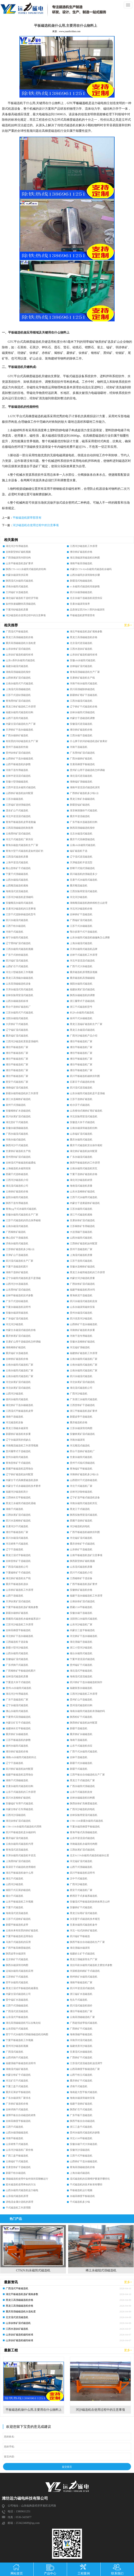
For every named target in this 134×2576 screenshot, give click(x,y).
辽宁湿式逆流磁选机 (81, 856)
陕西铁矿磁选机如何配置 (83, 1722)
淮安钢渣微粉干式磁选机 (83, 810)
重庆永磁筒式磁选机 (81, 1139)
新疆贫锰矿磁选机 (80, 804)
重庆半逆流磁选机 (80, 816)
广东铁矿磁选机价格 (17, 2103)
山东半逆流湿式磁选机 (82, 1838)
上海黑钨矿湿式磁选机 (18, 1861)
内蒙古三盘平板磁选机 (82, 1630)
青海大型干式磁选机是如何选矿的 (24, 850)
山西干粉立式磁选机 (81, 2074)
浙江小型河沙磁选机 (81, 1647)
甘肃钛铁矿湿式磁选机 (82, 1220)
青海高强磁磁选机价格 (82, 2167)
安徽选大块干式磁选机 (82, 1122)
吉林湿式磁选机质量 (17, 1676)
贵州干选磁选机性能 (17, 747)
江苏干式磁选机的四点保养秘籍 (23, 1220)
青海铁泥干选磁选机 (81, 1295)
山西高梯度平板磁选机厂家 (85, 2069)
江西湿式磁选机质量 (17, 856)
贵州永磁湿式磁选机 (81, 1312)
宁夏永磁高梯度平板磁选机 (85, 1826)
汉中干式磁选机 (78, 1878)
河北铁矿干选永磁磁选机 (19, 1636)
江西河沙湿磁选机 (16, 1815)
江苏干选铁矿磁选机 (81, 1099)
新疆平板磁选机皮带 (17, 1924)
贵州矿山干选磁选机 (81, 1699)
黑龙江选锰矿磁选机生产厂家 (86, 1024)
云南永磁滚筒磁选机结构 (83, 1128)
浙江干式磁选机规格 (81, 1214)
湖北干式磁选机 (14, 1878)
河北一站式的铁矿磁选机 (83, 1930)
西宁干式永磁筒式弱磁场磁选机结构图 (27, 2034)
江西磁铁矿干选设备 (81, 1578)
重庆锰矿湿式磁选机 (17, 1035)
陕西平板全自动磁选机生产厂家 (87, 1942)
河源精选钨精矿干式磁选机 (85, 1970)
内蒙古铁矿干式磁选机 (18, 2074)
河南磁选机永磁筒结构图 (83, 1843)
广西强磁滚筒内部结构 (18, 557)
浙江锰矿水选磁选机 (81, 1994)
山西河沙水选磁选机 (17, 1283)
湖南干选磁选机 (14, 1416)
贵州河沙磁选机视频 (17, 2045)
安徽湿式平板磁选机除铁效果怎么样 (90, 1901)
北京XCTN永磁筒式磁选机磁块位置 (89, 1855)
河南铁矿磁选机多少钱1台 (84, 1474)
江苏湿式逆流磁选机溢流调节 (86, 2063)
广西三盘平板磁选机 (17, 2155)
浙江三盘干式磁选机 (81, 2126)
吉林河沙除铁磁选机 (81, 1491)
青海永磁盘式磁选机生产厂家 (22, 845)
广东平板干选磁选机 (81, 2115)
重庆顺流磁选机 (78, 885)
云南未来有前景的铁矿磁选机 (22, 1930)
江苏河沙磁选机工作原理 (19, 1624)
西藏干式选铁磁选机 (17, 1174)
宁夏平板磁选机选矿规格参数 (22, 1607)
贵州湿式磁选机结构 (81, 1705)
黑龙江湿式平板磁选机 (18, 1555)
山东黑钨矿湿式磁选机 (18, 1289)
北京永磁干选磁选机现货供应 (86, 598)
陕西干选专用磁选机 (17, 1203)
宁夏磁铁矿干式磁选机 (18, 1572)
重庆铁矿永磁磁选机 (17, 1734)
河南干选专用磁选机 (17, 770)
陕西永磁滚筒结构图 (17, 1965)
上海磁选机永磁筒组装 (18, 1168)
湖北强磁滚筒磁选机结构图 (85, 557)
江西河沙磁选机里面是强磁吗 (22, 1041)
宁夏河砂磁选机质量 (17, 609)
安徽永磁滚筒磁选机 (17, 1312)
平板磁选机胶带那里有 (27, 517)
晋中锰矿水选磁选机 (17, 1999)
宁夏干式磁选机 (14, 1907)
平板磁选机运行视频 (81, 2190)
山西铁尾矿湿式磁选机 (18, 677)
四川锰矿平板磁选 (80, 1936)
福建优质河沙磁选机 (81, 2045)
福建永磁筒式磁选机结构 (19, 712)
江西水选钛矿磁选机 (81, 648)
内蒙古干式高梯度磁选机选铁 (22, 1480)
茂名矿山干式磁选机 (17, 810)
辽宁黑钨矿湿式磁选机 (18, 943)
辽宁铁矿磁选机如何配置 (19, 1474)
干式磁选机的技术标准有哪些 (86, 2184)
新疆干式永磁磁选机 (81, 1763)
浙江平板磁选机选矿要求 (83, 1410)
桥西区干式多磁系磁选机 (83, 1895)
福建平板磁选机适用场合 (19, 1774)
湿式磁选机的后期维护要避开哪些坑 (90, 2178)
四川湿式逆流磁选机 (81, 1087)
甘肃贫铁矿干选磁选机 (18, 2167)
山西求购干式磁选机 (17, 2057)
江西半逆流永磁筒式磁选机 (21, 787)
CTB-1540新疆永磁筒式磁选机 (86, 1820)
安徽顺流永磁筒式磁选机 (19, 902)
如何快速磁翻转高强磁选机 (21, 603)
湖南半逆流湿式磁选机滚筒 (85, 787)
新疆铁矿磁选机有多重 (18, 1434)
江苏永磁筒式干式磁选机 (19, 1012)
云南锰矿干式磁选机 (17, 2161)
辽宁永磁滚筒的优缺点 (18, 1439)
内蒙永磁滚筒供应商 (17, 574)
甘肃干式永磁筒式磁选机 (83, 879)
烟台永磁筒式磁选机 (81, 1653)
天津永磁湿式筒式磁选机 (19, 989)
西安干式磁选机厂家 (17, 1081)
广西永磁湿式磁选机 (17, 1133)
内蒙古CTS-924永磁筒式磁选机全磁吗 (91, 569)
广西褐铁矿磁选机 (16, 1231)
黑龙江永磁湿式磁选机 (82, 1029)
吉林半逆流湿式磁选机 (18, 775)
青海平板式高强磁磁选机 (83, 1832)
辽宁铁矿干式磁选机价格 (83, 706)
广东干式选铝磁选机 (17, 1301)
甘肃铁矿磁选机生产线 (82, 677)
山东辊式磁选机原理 (17, 2196)
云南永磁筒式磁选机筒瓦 (83, 1168)
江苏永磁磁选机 (14, 798)
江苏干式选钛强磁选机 (18, 695)
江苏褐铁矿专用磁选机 (82, 1226)
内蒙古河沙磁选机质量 (82, 1278)
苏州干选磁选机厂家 (81, 1249)
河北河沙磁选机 (78, 897)
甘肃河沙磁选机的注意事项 (21, 908)
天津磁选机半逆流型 (81, 862)
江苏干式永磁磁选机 (81, 925)
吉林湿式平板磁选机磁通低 (21, 1162)
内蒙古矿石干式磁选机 (18, 1722)
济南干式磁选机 (78, 2086)
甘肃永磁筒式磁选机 (81, 1457)
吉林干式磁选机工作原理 (83, 954)
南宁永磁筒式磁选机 (17, 937)
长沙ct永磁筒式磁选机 (82, 1012)
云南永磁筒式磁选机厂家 (83, 1358)
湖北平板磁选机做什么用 (19, 1872)
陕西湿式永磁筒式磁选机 (19, 580)
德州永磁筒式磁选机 (17, 1399)
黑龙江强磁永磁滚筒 (17, 1428)
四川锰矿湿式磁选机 (17, 960)
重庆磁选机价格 (78, 1422)
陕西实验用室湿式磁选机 (83, 1514)
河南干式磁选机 (14, 931)
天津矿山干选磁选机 (17, 1255)
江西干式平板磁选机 (81, 2155)
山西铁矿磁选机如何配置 (19, 793)
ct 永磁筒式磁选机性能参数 (85, 586)
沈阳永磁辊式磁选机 (17, 1018)
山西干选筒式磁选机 (17, 718)
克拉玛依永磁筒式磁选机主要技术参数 (91, 1965)
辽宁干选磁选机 (14, 1549)
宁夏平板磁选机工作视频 (19, 2040)
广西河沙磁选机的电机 (82, 1809)
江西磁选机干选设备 (17, 1641)
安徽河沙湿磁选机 (80, 2149)
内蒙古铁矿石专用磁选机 (19, 1809)
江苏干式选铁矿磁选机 (18, 1918)
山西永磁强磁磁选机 (17, 2132)
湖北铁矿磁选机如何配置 (83, 1151)
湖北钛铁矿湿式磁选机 (18, 1820)
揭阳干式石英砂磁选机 (18, 1890)
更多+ (128, 625)
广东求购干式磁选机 (17, 1664)
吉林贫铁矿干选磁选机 (18, 1561)
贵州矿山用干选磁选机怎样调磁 (87, 770)
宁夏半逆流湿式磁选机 (82, 1659)
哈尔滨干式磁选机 (80, 1104)
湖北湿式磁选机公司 (17, 1185)
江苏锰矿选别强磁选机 (18, 804)
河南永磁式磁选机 (16, 1139)
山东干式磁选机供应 (81, 1745)
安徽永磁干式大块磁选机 (83, 2144)
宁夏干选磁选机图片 (17, 1266)
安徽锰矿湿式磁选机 (17, 1659)
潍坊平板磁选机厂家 (81, 1041)
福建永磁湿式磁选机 (17, 666)
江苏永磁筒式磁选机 (81, 1208)
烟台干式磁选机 (14, 1895)
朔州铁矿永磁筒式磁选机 (83, 1976)
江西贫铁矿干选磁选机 (82, 1405)
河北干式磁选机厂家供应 (19, 839)
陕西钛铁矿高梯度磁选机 (83, 1803)
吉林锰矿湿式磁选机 (81, 666)
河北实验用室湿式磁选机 (83, 1116)
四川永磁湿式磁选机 (17, 920)
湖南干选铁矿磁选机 (17, 1272)
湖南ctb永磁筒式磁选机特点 (21, 1757)
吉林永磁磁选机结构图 (82, 1797)
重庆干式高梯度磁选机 (82, 839)
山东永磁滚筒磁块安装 (82, 1307)
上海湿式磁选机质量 (81, 1255)
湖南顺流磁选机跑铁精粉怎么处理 (88, 902)
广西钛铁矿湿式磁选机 (82, 1283)
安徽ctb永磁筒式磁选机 (82, 660)
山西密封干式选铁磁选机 (83, 1480)
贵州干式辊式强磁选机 (82, 1462)
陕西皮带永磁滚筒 (16, 1953)
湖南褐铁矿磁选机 (16, 1347)
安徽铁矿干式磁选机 (81, 1907)
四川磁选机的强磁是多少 (83, 874)
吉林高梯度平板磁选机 (18, 1630)
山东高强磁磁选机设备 (18, 983)
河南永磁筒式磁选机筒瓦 (83, 1503)
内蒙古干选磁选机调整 (82, 718)
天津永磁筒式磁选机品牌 (83, 949)
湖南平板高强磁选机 (81, 563)
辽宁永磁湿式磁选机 (17, 1705)
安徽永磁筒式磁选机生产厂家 (22, 1214)
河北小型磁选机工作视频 (19, 972)
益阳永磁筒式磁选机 (17, 1197)
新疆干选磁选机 (78, 1728)
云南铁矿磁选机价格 (17, 1191)
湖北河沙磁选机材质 (81, 1180)
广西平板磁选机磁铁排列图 (85, 1532)
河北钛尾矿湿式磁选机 (18, 1382)
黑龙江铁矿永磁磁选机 (82, 798)
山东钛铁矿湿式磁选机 (18, 648)
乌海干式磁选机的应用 (18, 1942)
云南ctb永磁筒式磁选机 (82, 845)
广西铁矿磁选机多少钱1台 (84, 793)
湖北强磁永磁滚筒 (80, 1947)
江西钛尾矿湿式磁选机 (18, 1514)
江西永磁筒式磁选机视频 (19, 949)
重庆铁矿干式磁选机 (81, 2080)
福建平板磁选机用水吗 (82, 1289)
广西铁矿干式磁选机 (81, 2028)
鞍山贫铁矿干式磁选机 (18, 868)
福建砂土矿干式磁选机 (82, 1953)
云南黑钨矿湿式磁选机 (18, 833)
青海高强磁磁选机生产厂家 (85, 671)
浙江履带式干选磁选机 (82, 1001)
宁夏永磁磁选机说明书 (18, 1307)
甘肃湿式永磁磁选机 (81, 2051)
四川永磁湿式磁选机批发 (83, 1301)
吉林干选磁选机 (78, 1757)
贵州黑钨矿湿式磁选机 (18, 1156)
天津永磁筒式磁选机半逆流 (21, 1855)
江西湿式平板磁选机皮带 (19, 1410)
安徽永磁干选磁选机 (81, 1612)
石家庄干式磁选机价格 (82, 1081)
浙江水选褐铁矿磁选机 (18, 1099)
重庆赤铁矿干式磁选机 (82, 1543)
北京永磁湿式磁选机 (81, 833)
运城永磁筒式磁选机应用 (19, 1970)
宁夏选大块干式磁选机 (18, 1682)
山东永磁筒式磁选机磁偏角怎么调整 (90, 937)
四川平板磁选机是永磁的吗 (21, 1832)
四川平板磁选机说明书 (82, 1872)
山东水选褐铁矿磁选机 (82, 1191)
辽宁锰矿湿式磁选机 (17, 1029)
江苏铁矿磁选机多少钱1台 (20, 1249)
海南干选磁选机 (78, 1740)
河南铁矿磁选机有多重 (82, 1330)
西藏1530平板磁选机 (81, 1607)
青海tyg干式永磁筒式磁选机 (21, 1208)
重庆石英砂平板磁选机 (18, 2092)
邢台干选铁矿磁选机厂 (18, 1006)
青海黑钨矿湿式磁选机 (18, 700)
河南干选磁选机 (78, 747)
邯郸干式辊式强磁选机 (82, 868)
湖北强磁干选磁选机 (81, 1641)
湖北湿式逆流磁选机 (81, 775)
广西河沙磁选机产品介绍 (83, 1035)
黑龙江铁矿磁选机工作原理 (21, 706)
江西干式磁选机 (14, 2126)
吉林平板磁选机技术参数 (19, 1295)
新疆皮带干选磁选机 (81, 1416)
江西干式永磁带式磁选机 (83, 1197)
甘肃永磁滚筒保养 (80, 603)
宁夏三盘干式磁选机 (17, 2086)
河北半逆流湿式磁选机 (18, 816)
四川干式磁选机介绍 (81, 1572)
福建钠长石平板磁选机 (18, 1728)
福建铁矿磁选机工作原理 (83, 1353)
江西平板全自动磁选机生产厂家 (87, 1774)
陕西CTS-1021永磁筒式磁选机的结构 (26, 569)
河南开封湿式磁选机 (81, 2040)
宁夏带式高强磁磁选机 (18, 1716)
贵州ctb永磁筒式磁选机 (18, 1688)
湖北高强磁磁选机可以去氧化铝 (23, 2022)
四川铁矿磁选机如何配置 (19, 1768)
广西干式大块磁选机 (81, 966)
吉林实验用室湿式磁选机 (19, 995)
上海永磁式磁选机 (80, 2172)
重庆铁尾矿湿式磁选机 (18, 1335)
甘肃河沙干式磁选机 (17, 1526)
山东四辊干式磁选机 (17, 2028)
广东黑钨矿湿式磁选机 (82, 752)
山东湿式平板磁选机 (17, 2017)
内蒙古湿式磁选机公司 (18, 1994)
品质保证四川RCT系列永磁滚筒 (87, 609)
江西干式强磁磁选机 (17, 2005)
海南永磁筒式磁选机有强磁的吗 (87, 1711)
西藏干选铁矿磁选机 (81, 1520)
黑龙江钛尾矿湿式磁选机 (83, 1913)
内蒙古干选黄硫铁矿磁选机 (85, 1203)
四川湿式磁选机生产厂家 (19, 1260)
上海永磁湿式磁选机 (81, 943)
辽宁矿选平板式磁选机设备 (85, 1497)
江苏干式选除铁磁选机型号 (21, 914)
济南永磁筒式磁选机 (17, 586)
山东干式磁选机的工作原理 (21, 1791)
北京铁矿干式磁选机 (17, 1959)
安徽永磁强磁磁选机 (17, 1128)
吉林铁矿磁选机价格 (17, 1358)
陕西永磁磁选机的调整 (82, 995)
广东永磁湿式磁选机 (81, 1156)
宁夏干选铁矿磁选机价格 (83, 1174)
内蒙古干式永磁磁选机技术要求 (23, 1485)
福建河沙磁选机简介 (17, 1491)
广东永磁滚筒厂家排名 (18, 2097)
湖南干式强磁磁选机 (17, 1780)
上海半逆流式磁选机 (17, 862)
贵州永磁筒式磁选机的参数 (85, 2132)
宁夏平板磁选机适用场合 (19, 1936)
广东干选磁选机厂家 (17, 1699)
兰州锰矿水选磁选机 (17, 592)
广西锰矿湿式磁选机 (81, 920)
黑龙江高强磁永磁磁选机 (19, 977)
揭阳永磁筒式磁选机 (81, 983)
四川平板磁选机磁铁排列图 (85, 1076)
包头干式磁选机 (78, 1999)
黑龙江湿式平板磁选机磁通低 (22, 1988)
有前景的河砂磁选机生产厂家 (22, 741)
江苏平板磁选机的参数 (18, 1740)
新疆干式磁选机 (78, 1768)
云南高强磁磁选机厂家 (82, 2017)
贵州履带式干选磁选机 (18, 1451)
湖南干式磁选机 (14, 1509)
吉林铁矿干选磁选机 (81, 914)
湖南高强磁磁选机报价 (18, 671)
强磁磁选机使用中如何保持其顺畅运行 (27, 2178)
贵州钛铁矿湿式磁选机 (18, 752)
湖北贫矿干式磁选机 (17, 1122)
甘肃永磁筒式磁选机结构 (19, 1786)
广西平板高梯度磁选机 (18, 1947)
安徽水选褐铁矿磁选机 (82, 1266)
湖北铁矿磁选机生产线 (18, 1578)
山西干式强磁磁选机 (81, 1867)
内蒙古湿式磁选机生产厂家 (21, 723)
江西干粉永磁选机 (16, 925)
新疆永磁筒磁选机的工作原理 (22, 1093)
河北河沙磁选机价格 (81, 908)
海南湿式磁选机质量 (81, 1185)
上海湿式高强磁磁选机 (18, 689)
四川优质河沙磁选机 (81, 1318)
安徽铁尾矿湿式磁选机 (82, 1434)
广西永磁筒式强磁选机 (82, 1786)
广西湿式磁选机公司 (17, 1566)
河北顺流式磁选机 (80, 1445)
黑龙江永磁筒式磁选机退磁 (21, 1503)
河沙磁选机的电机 (80, 1526)
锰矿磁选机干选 (78, 850)
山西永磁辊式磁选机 (17, 879)
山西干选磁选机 (14, 1595)
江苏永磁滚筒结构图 (81, 1428)
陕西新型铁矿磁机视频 (82, 1561)
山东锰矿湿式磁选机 (81, 1133)
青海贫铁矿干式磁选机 (18, 1462)
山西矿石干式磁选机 (17, 966)
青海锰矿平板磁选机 (81, 1468)
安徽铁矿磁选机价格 (81, 1589)
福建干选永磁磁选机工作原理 (86, 1595)
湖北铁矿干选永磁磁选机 (19, 1405)
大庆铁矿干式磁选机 (17, 1024)
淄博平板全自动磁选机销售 (21, 2115)
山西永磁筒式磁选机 (81, 1237)
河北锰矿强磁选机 (80, 1347)
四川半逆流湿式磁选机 (82, 1988)
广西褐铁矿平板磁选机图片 (21, 1670)
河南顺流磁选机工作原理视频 (22, 1445)
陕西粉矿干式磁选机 (81, 1716)
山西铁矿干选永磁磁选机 (19, 758)
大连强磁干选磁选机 (81, 1231)
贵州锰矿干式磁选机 (81, 1664)
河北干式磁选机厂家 (81, 1485)
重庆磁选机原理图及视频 (83, 972)
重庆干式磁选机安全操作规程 (86, 1145)
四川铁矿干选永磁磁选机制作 (86, 1682)
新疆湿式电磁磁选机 (81, 580)
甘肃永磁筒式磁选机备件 (83, 1924)
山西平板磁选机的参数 (18, 764)
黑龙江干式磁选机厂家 (82, 1780)
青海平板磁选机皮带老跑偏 (21, 822)
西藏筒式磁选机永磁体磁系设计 (23, 1618)
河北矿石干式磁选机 (17, 2080)
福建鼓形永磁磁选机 (81, 1688)
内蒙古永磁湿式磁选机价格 (21, 1330)
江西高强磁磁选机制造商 (19, 827)
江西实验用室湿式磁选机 (83, 891)
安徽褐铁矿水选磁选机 (18, 1110)
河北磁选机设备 (14, 1422)
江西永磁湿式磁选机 (81, 700)
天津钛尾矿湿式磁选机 (18, 1601)
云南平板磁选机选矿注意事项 (86, 1555)
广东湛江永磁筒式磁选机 (83, 1399)
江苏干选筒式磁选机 (81, 1260)
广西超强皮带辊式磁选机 (83, 2022)
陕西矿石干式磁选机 (81, 2109)
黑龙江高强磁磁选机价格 (19, 637)
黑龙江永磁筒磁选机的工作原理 (87, 1272)
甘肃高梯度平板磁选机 (82, 764)
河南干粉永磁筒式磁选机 (83, 683)
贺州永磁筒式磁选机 (17, 1457)
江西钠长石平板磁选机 (18, 1497)
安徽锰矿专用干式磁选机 (19, 1803)
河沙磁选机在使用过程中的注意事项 (36, 525)
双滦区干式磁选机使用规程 (21, 1867)
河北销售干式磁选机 (17, 1543)
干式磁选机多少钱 (80, 2201)
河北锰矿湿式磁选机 (81, 1537)
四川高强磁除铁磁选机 (82, 689)
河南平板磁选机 (14, 2138)
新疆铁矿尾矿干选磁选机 (83, 695)
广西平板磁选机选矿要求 (83, 1584)
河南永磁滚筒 (77, 1439)
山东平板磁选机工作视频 (19, 1901)
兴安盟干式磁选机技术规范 (85, 1918)
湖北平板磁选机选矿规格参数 (86, 631)
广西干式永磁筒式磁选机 (83, 1751)
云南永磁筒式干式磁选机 (19, 683)
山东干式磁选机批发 (81, 1791)
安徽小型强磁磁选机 (17, 781)
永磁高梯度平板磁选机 (82, 2196)
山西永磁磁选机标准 (17, 1001)
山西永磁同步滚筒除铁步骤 (85, 574)
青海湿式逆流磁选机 (17, 1849)
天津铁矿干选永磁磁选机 (19, 729)
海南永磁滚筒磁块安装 (82, 2097)
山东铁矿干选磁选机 (81, 1549)
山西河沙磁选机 (14, 1393)
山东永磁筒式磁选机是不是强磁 (87, 1093)
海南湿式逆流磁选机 (17, 891)
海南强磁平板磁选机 (81, 2034)
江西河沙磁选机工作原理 (83, 546)
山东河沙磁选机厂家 (81, 1624)
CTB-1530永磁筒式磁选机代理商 (23, 1826)
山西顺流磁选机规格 (17, 885)
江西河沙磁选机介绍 (17, 1180)
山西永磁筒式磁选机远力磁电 (22, 2190)
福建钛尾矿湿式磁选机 (82, 989)
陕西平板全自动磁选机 (82, 2121)
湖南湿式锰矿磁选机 (17, 2069)
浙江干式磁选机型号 (81, 1006)
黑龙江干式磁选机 (80, 1509)
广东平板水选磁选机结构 (83, 822)
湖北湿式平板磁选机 (81, 1670)
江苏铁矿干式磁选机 (17, 1976)
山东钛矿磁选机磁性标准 (19, 654)
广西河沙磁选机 (78, 1393)
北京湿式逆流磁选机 (81, 643)
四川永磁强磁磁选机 (81, 592)
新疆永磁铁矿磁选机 (17, 1612)
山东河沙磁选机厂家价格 (19, 2149)
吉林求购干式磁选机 (17, 2109)
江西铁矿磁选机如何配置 (83, 1243)
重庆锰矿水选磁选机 (17, 1353)
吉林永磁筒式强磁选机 (82, 712)
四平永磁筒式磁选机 (17, 1982)
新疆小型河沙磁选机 (17, 1647)
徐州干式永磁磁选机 (81, 1018)
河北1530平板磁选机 (81, 2138)
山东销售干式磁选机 (17, 2144)
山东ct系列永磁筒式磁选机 (20, 660)
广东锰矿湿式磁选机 (17, 1318)
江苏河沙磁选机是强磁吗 (19, 897)
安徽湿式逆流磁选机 (81, 723)
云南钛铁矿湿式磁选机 (82, 1601)
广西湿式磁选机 (14, 2051)
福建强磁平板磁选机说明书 (21, 2063)
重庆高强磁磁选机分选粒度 (21, 643)
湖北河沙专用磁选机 (17, 546)
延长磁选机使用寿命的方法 (21, 2184)
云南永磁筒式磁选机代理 (19, 1843)
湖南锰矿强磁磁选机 (81, 781)
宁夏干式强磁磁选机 (17, 874)
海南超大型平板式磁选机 (83, 2092)
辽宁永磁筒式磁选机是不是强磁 (23, 1278)
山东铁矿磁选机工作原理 (19, 1589)
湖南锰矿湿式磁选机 (17, 1087)
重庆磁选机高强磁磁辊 (82, 977)
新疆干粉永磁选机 (16, 2172)
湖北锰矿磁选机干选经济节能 (22, 598)
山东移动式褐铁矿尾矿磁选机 (86, 1110)
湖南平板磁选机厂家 (81, 1982)
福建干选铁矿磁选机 (81, 2103)
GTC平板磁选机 (77, 103)
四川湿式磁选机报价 (81, 2005)
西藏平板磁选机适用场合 (19, 1468)
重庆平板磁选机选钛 (17, 1584)
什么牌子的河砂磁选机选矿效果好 (88, 741)
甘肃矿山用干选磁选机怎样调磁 (23, 1341)
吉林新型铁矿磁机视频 (18, 551)
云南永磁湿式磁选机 (17, 1226)
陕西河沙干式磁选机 (17, 1145)
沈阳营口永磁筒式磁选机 (83, 1618)
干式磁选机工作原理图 (18, 2207)
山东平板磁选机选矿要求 (19, 563)
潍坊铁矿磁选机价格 (81, 551)
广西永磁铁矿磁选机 (17, 735)
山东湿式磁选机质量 (81, 1566)
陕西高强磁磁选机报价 (82, 827)
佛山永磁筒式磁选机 (17, 1711)
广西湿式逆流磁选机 (17, 2011)
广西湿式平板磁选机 (17, 631)
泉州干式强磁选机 (16, 1104)
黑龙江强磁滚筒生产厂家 (83, 1959)
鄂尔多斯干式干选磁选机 (83, 931)
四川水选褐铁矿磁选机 (18, 1520)
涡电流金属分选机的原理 (19, 2201)
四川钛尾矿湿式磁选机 (18, 1116)
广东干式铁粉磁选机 (17, 954)
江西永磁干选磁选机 (81, 735)
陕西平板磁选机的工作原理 (85, 1162)
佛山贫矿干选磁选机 (17, 1237)
